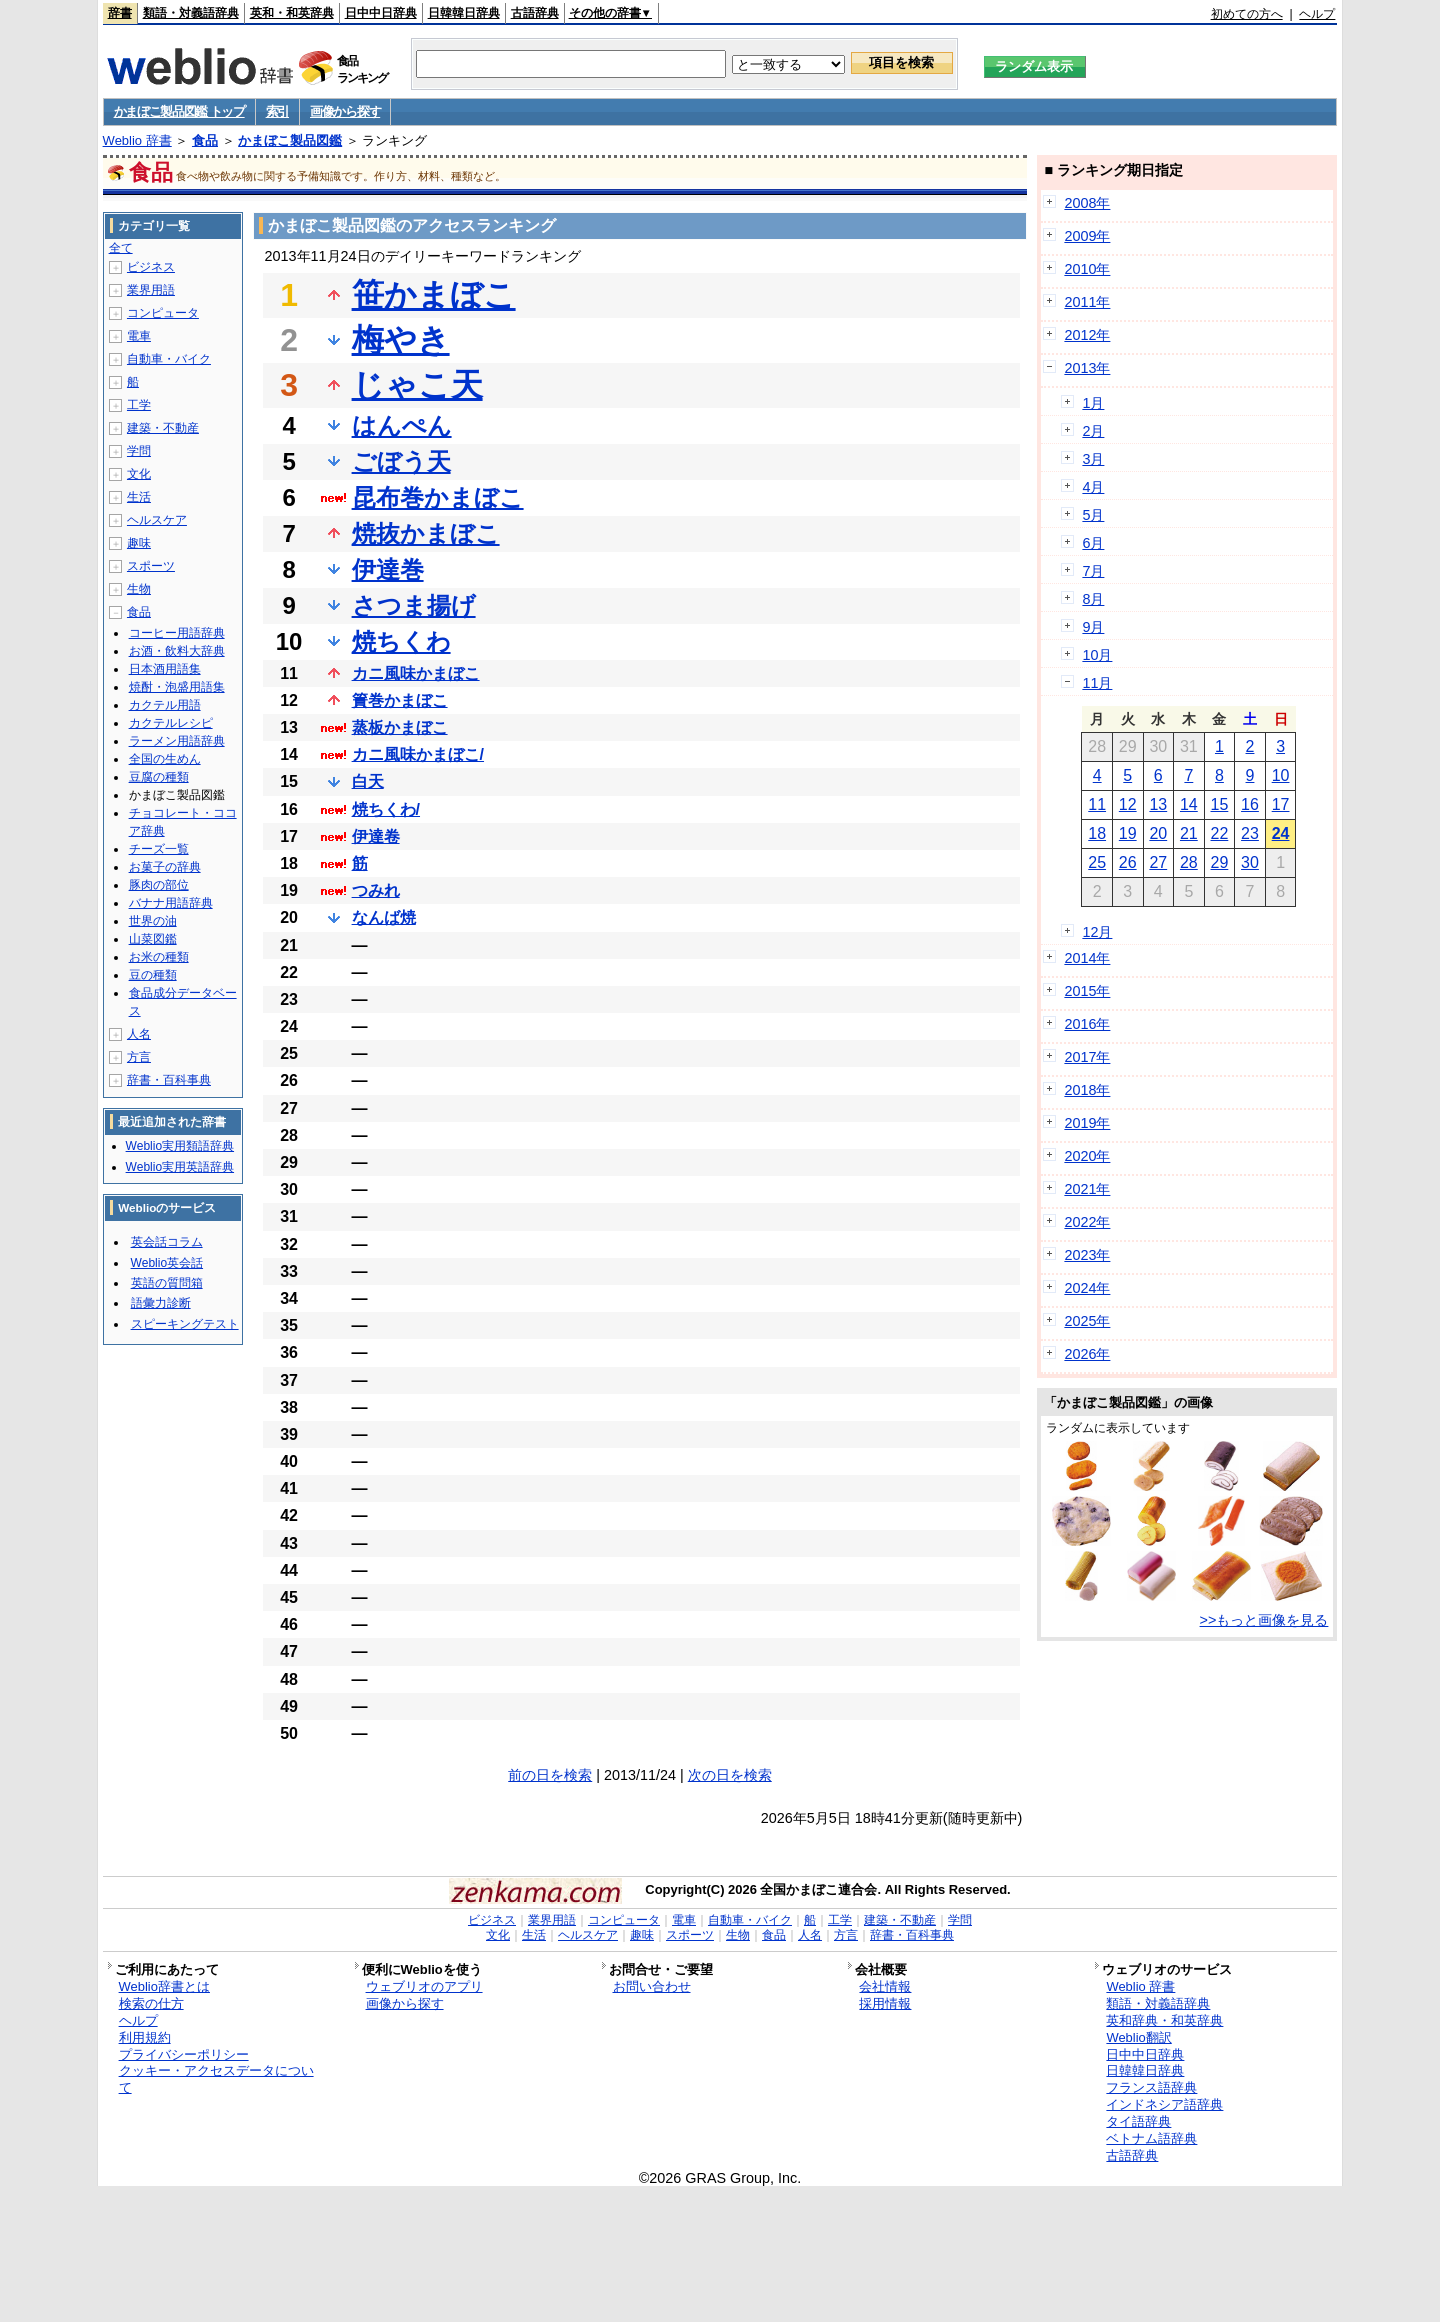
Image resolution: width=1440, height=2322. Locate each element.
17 (1281, 804)
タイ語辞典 (1138, 2121)
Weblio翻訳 (1138, 2037)
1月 (1093, 403)
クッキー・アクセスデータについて (216, 2079)
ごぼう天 (401, 461)
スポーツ (151, 566)
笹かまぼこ (434, 295)
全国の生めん (165, 759)
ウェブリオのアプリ (424, 1986)
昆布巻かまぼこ (438, 497)
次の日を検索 (730, 1775)
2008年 (1087, 203)
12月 (1097, 932)
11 (1097, 804)
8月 (1093, 599)
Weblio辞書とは (164, 1986)
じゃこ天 (417, 385)
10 (1281, 775)
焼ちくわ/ (386, 809)
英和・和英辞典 (292, 13)
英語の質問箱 (167, 1283)
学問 (139, 451)
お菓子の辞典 (165, 867)
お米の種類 (159, 957)
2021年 (1087, 1189)
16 (1250, 804)
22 (1220, 833)
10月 (1097, 655)
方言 (139, 1057)
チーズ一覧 (159, 849)
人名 (139, 1034)
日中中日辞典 (381, 13)
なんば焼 (384, 917)
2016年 (1087, 1024)
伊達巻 (388, 569)
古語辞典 (535, 13)
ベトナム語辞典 (1151, 2138)
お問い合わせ (652, 1986)
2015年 (1087, 991)
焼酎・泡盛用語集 (177, 687)
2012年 (1087, 335)
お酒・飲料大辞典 (177, 651)
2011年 (1087, 302)
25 (1097, 862)
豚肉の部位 (159, 885)
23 (1250, 833)
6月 (1093, 543)
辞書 (120, 13)
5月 (1093, 515)
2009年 (1087, 236)
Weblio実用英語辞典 (180, 1167)
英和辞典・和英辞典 (1164, 2020)
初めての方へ (1247, 14)
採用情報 (885, 2003)
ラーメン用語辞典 (177, 741)
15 (1220, 804)
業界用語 (151, 290)
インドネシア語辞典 (1164, 2104)
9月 (1093, 627)
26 (1128, 862)
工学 (139, 405)
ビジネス (151, 267)
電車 (139, 336)
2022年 (1087, 1222)
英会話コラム (167, 1242)
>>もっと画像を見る (1264, 1620)
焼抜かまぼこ (426, 533)
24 (1281, 833)
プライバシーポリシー (184, 2054)
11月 (1097, 683)
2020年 (1087, 1156)
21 (1189, 833)
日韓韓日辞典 (464, 13)
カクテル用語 (165, 705)
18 (1097, 833)
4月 (1093, 487)
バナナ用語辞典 (171, 903)
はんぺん (402, 425)
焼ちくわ (401, 641)
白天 (368, 781)
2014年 (1087, 958)
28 (1189, 862)
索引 (277, 111)
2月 (1093, 431)
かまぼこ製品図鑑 (290, 140)
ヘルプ (1317, 14)
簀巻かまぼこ (400, 700)
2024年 (1087, 1288)
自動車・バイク (169, 359)
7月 (1093, 571)
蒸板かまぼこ (400, 727)
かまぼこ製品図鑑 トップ (179, 111)
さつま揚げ (414, 605)
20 (1158, 833)
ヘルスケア (157, 520)
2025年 (1087, 1321)
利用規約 (145, 2037)
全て (121, 248)
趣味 (139, 543)
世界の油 (153, 921)
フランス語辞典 (1151, 2087)
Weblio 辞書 (137, 140)
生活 (139, 497)
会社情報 (885, 1986)
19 (1128, 833)
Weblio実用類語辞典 (180, 1146)
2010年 (1087, 269)
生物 (139, 589)
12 (1128, 804)
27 (1158, 862)
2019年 (1087, 1123)
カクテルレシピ (171, 723)
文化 (139, 474)
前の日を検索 (550, 1775)
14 (1189, 804)
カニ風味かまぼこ (416, 673)
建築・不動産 (163, 428)
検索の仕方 (151, 2003)
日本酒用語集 (165, 669)
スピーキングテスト (185, 1324)
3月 (1093, 459)
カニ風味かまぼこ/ (418, 754)
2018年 (1087, 1090)
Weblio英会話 (167, 1263)
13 (1158, 804)
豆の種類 (153, 975)
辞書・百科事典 (169, 1080)
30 (1250, 862)
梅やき (401, 340)
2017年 (1087, 1057)
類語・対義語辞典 (191, 13)
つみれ (376, 890)
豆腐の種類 (159, 777)
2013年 (1087, 368)
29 (1220, 862)
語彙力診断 (161, 1303)
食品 (205, 140)
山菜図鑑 (153, 939)
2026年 (1087, 1354)
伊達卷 (376, 836)
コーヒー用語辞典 (177, 633)
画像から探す (345, 111)
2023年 (1087, 1255)
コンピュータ (163, 313)
